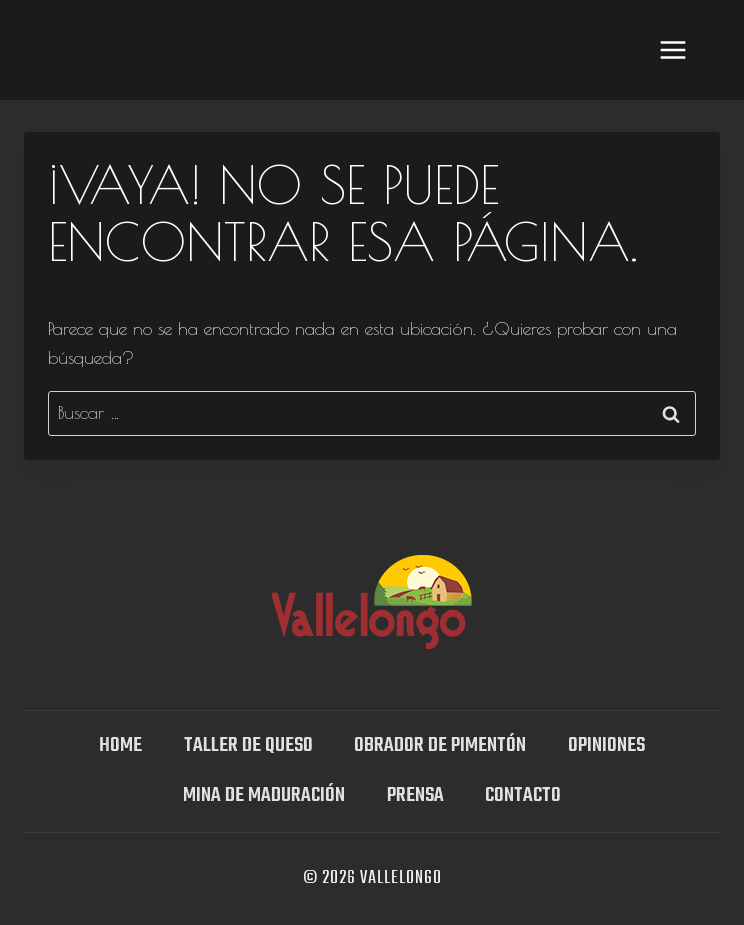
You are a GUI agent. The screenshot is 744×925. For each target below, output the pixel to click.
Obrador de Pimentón (440, 745)
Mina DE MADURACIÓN (264, 795)
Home (120, 745)
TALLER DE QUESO (248, 745)
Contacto (523, 795)
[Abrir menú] (672, 49)
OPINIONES (606, 745)
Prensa (415, 795)
